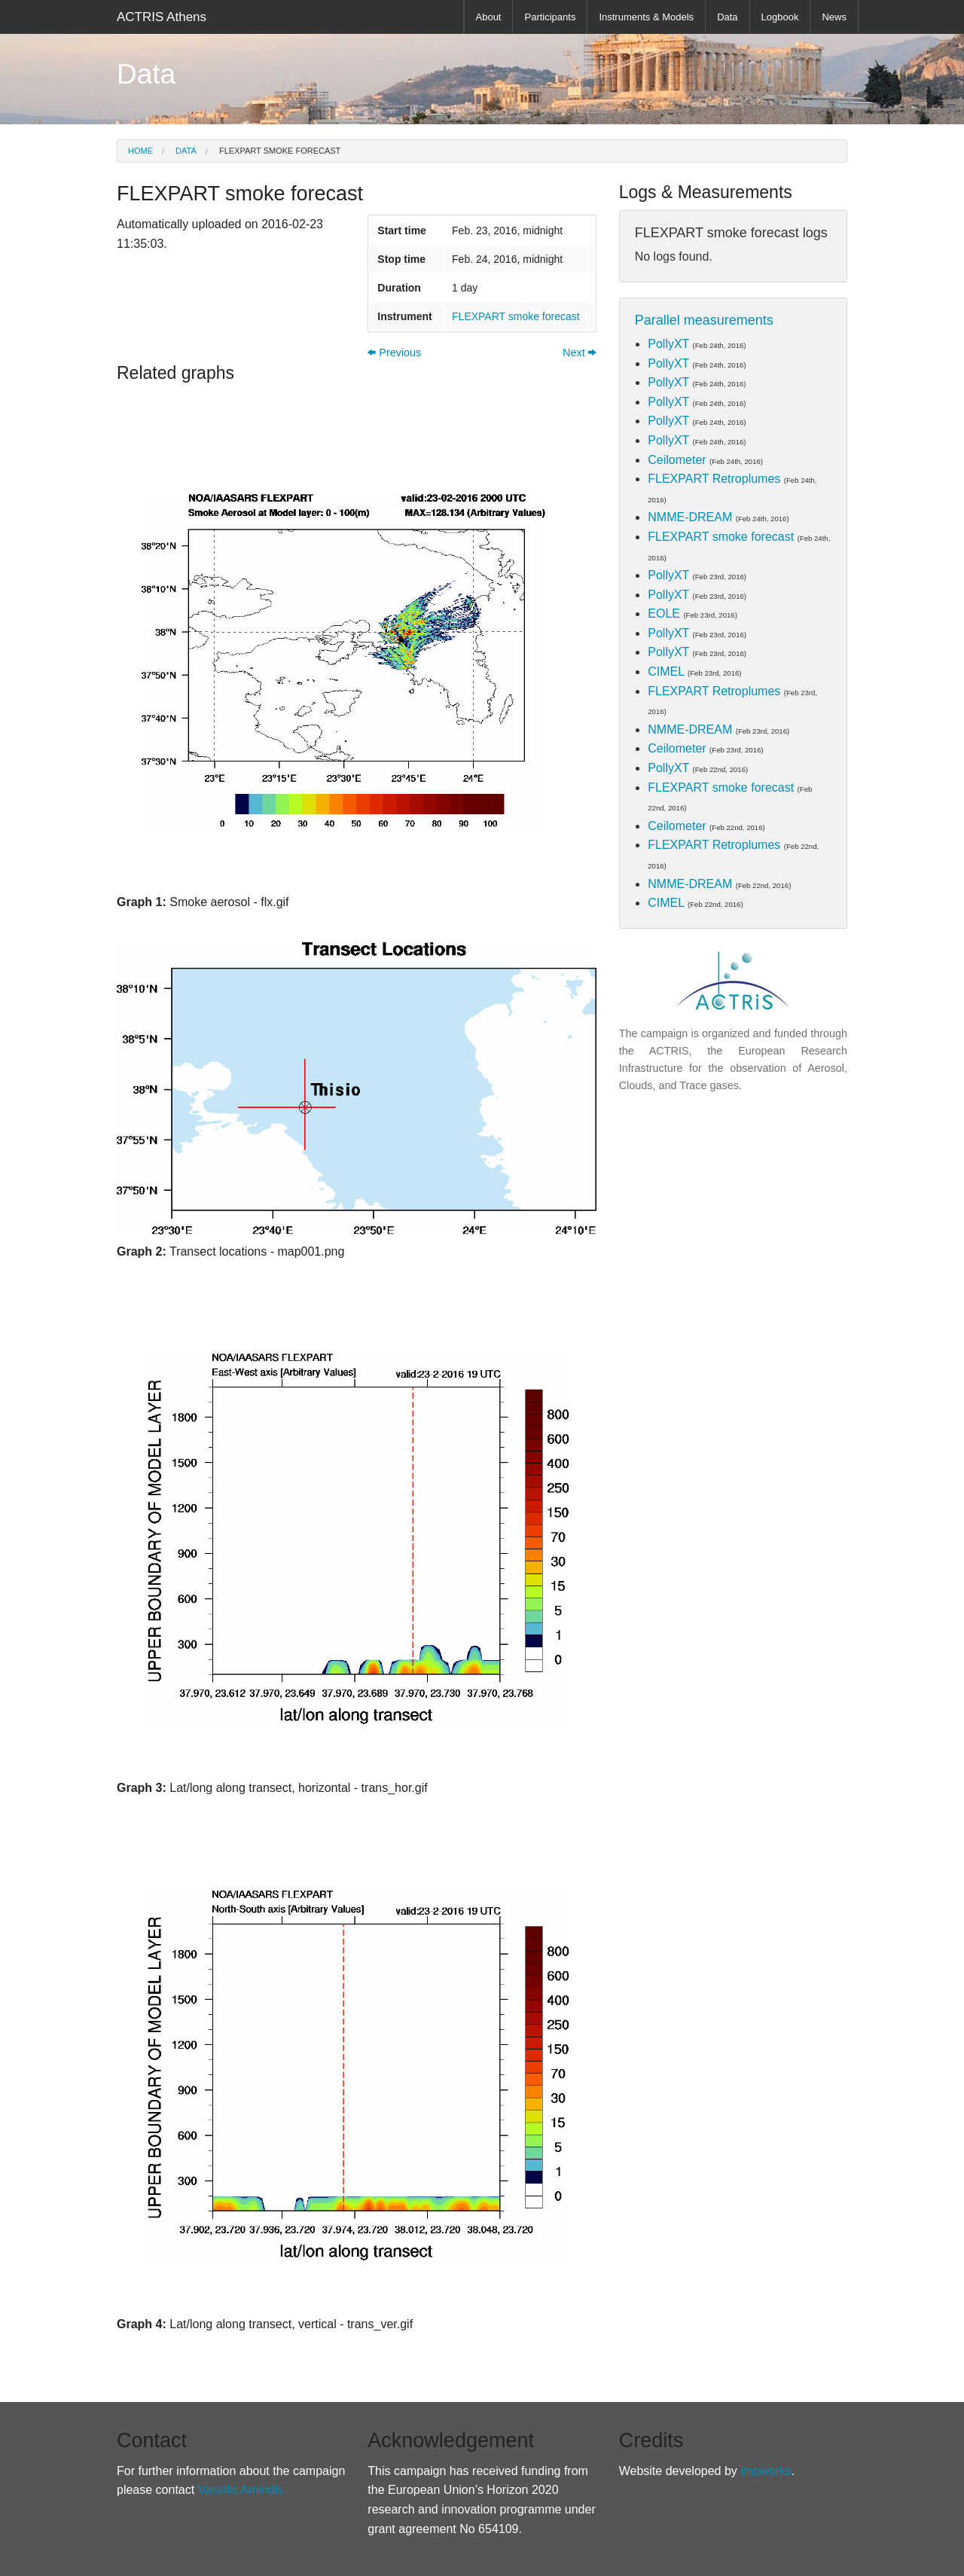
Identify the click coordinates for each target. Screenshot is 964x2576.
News (834, 17)
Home (140, 150)
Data (727, 17)
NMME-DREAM (690, 517)
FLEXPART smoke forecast (278, 150)
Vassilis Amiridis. (242, 2489)
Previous (394, 352)
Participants (549, 17)
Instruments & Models (646, 17)
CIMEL (666, 671)
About (489, 17)
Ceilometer (677, 459)
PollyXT (668, 343)
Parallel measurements (704, 320)
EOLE (664, 613)
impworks (766, 2471)
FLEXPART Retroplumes (714, 478)
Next (579, 352)
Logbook (780, 17)
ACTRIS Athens (161, 17)
